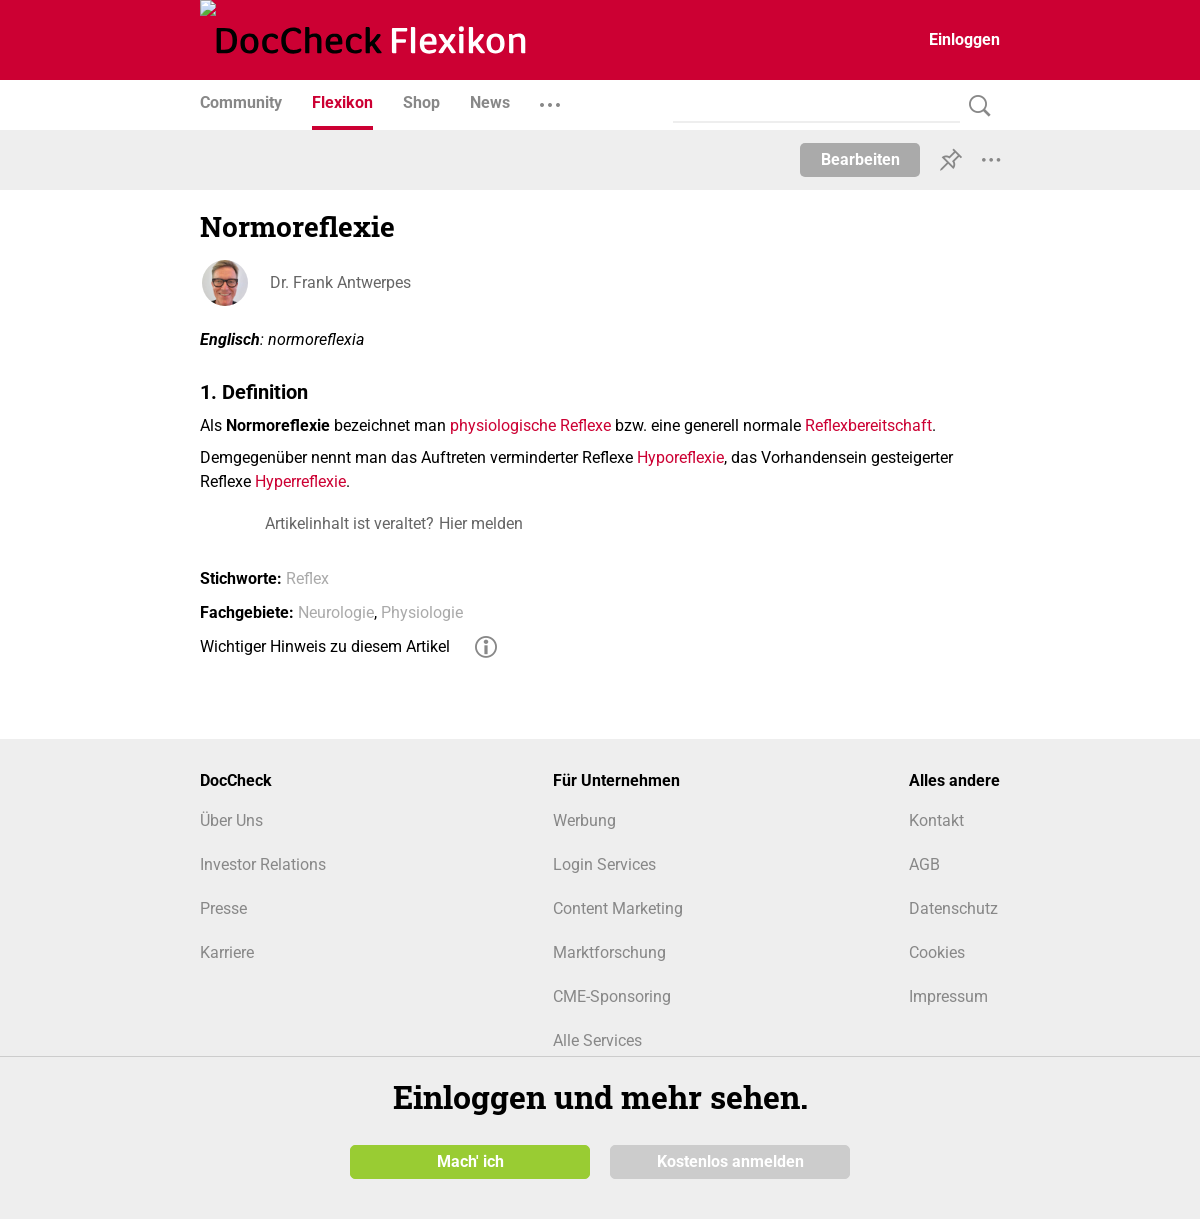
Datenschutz (953, 908)
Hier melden (481, 523)
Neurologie (336, 612)
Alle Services (597, 1040)
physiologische (503, 425)
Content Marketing (618, 908)
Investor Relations (263, 864)
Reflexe (585, 425)
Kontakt (936, 820)
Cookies (937, 952)
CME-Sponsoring (612, 996)
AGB (924, 864)
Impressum (948, 996)
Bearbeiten (860, 159)
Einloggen (964, 39)
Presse (223, 908)
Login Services (604, 864)
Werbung (584, 820)
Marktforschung (609, 952)
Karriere (227, 952)
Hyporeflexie (680, 457)
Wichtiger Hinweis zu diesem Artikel (325, 646)
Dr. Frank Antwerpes (340, 282)
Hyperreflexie (300, 481)
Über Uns (231, 820)
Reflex (307, 578)
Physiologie (422, 612)
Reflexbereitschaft (868, 425)
